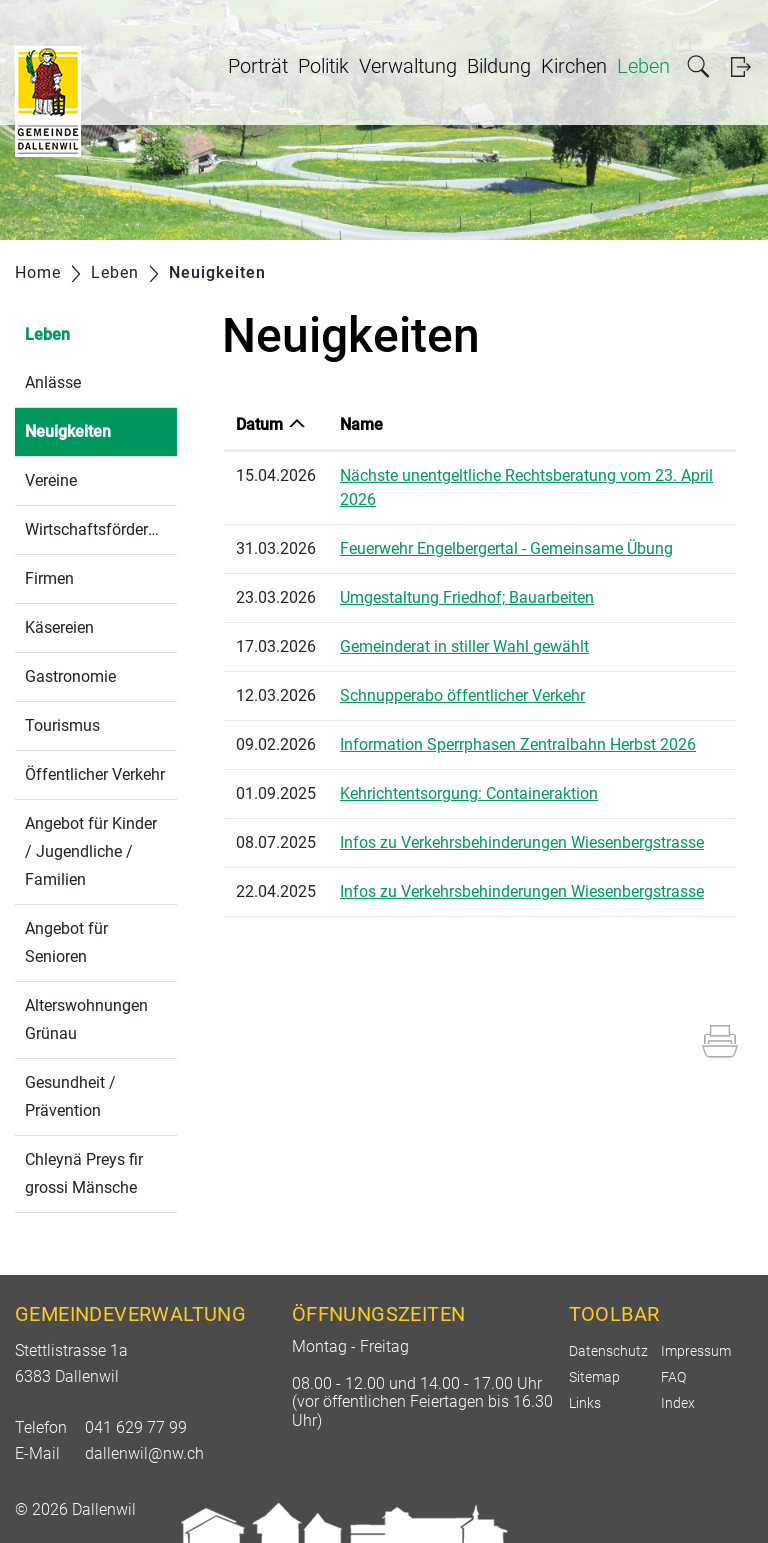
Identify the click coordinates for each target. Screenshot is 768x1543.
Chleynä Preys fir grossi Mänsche (84, 1173)
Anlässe (53, 382)
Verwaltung (408, 66)
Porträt (258, 66)
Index (678, 1403)
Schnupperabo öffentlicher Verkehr (462, 695)
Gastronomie (70, 676)
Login (740, 66)
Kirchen (574, 66)
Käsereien (59, 627)
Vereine (51, 480)
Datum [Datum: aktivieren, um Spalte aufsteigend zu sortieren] (259, 424)
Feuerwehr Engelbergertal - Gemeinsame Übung (506, 548)
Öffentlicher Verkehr (95, 774)
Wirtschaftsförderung (100, 529)
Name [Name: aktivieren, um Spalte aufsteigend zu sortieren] (361, 424)
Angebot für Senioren (66, 942)
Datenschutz (608, 1351)
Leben (643, 66)
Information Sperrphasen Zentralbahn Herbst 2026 (518, 744)
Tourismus (62, 725)
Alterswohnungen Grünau (86, 1019)
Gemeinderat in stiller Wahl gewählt (464, 646)
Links (585, 1403)
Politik (323, 66)
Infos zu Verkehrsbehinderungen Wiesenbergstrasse (522, 842)
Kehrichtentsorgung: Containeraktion (469, 793)
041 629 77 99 (136, 1427)
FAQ (673, 1377)
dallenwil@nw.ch (144, 1453)
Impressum (696, 1351)
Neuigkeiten (101, 429)
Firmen (49, 578)
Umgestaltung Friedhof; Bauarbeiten (467, 597)
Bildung (499, 66)
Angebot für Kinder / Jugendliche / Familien (91, 851)
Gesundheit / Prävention (70, 1096)
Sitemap (594, 1377)
